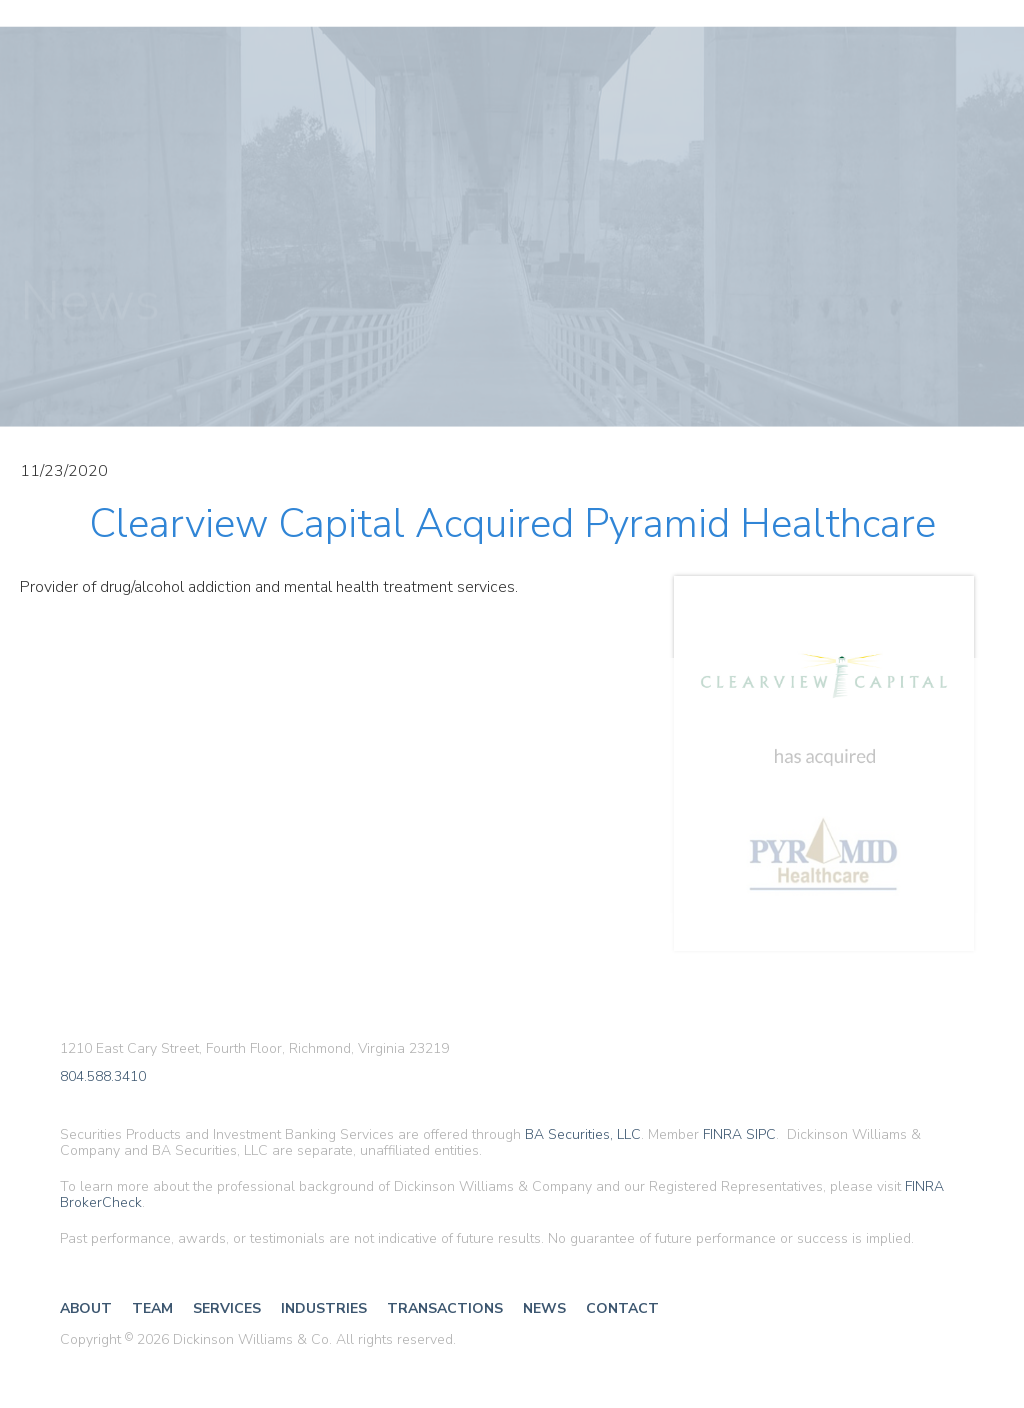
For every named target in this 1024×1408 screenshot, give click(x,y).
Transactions (445, 1308)
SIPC (761, 1134)
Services (227, 1308)
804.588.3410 (103, 1077)
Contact (622, 1308)
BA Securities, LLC (583, 1134)
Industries (324, 1308)
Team (152, 1308)
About (86, 1308)
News (544, 1308)
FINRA (722, 1134)
